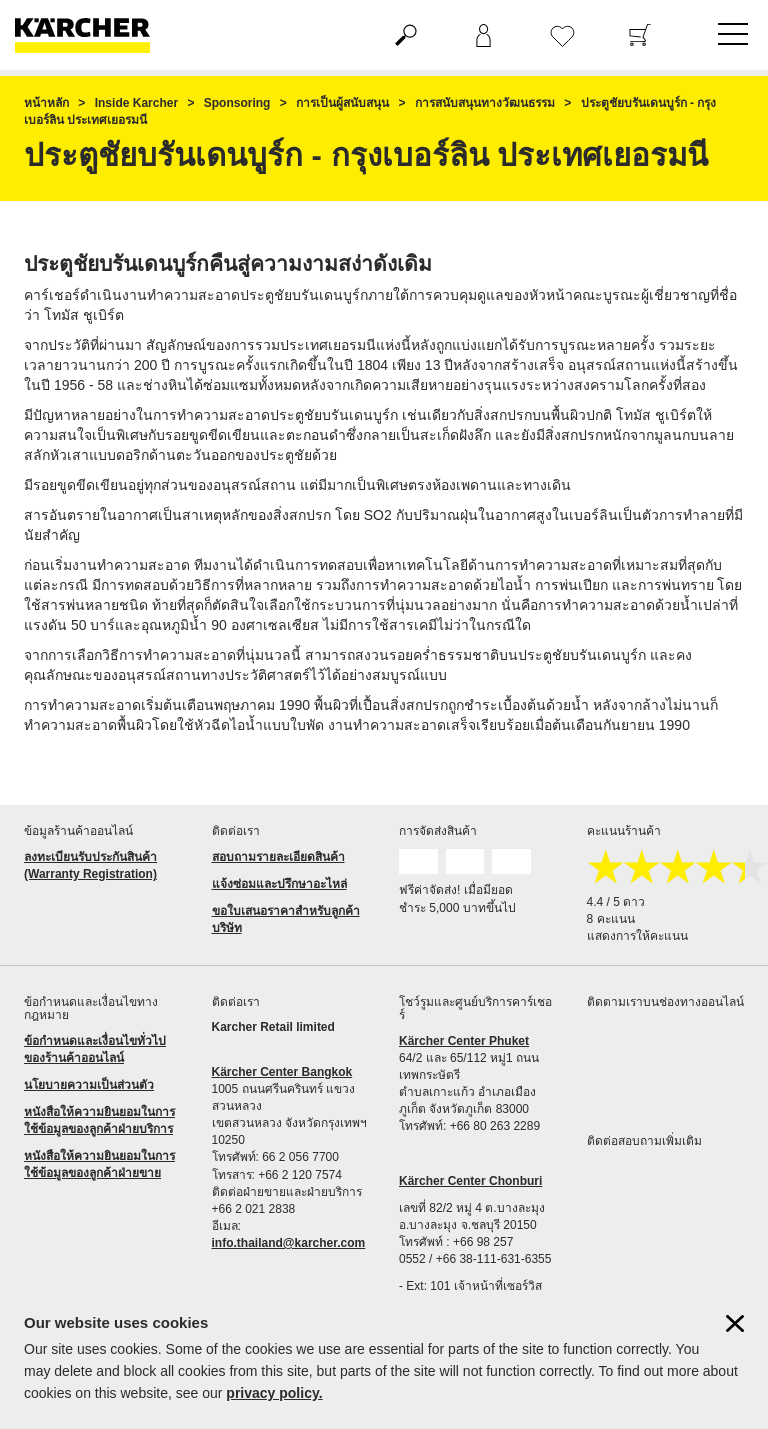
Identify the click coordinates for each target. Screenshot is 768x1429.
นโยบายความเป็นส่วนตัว (89, 1085)
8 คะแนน (611, 919)
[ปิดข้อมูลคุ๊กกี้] (735, 1323)
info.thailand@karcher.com (289, 1243)
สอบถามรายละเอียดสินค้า (278, 857)
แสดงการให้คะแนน (637, 936)
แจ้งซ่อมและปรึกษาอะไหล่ (279, 884)
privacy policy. (274, 1393)
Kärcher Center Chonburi (470, 1181)
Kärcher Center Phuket (464, 1041)
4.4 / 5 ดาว (616, 902)
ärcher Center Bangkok (286, 1072)
